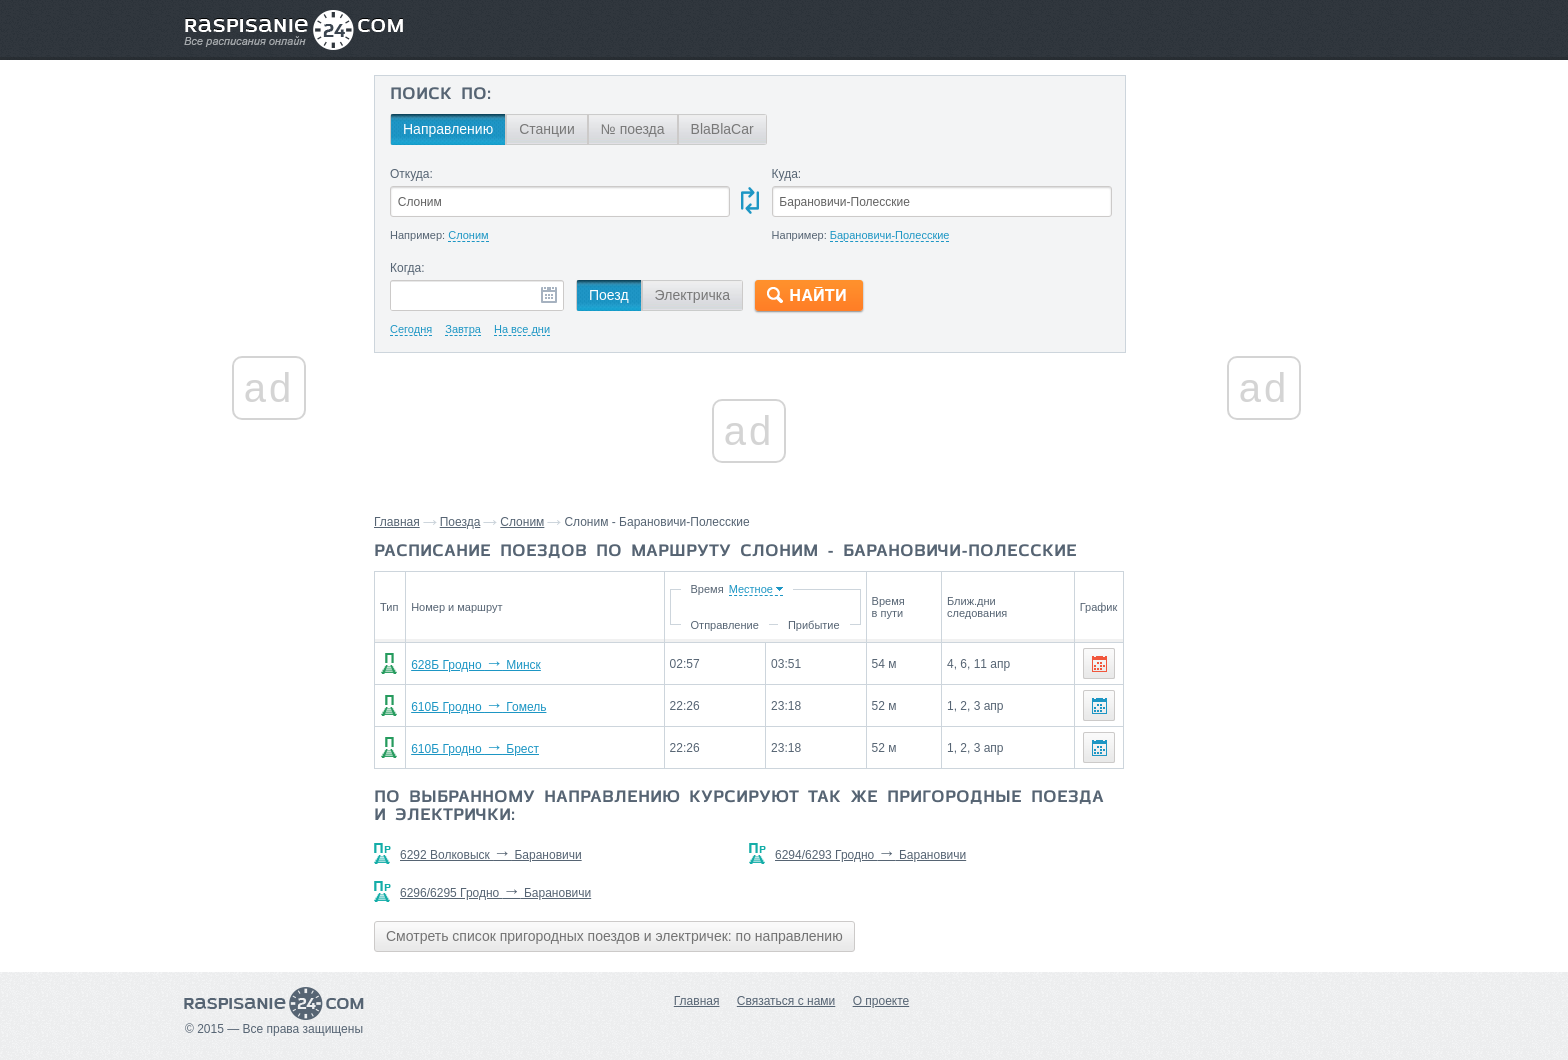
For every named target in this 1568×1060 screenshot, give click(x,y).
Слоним (522, 522)
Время (706, 589)
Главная (397, 522)
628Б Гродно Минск (476, 665)
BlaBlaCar (722, 129)
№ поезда (633, 129)
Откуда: (411, 174)
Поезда (460, 522)
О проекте (881, 1001)
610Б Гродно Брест (475, 749)
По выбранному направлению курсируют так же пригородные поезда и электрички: (739, 807)
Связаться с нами (786, 1001)
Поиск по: (440, 95)
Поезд (609, 295)
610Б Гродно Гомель (478, 707)
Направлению (448, 129)
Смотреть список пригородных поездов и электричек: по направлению (614, 936)
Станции (547, 129)
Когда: (407, 268)
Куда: (787, 174)
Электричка (692, 295)
